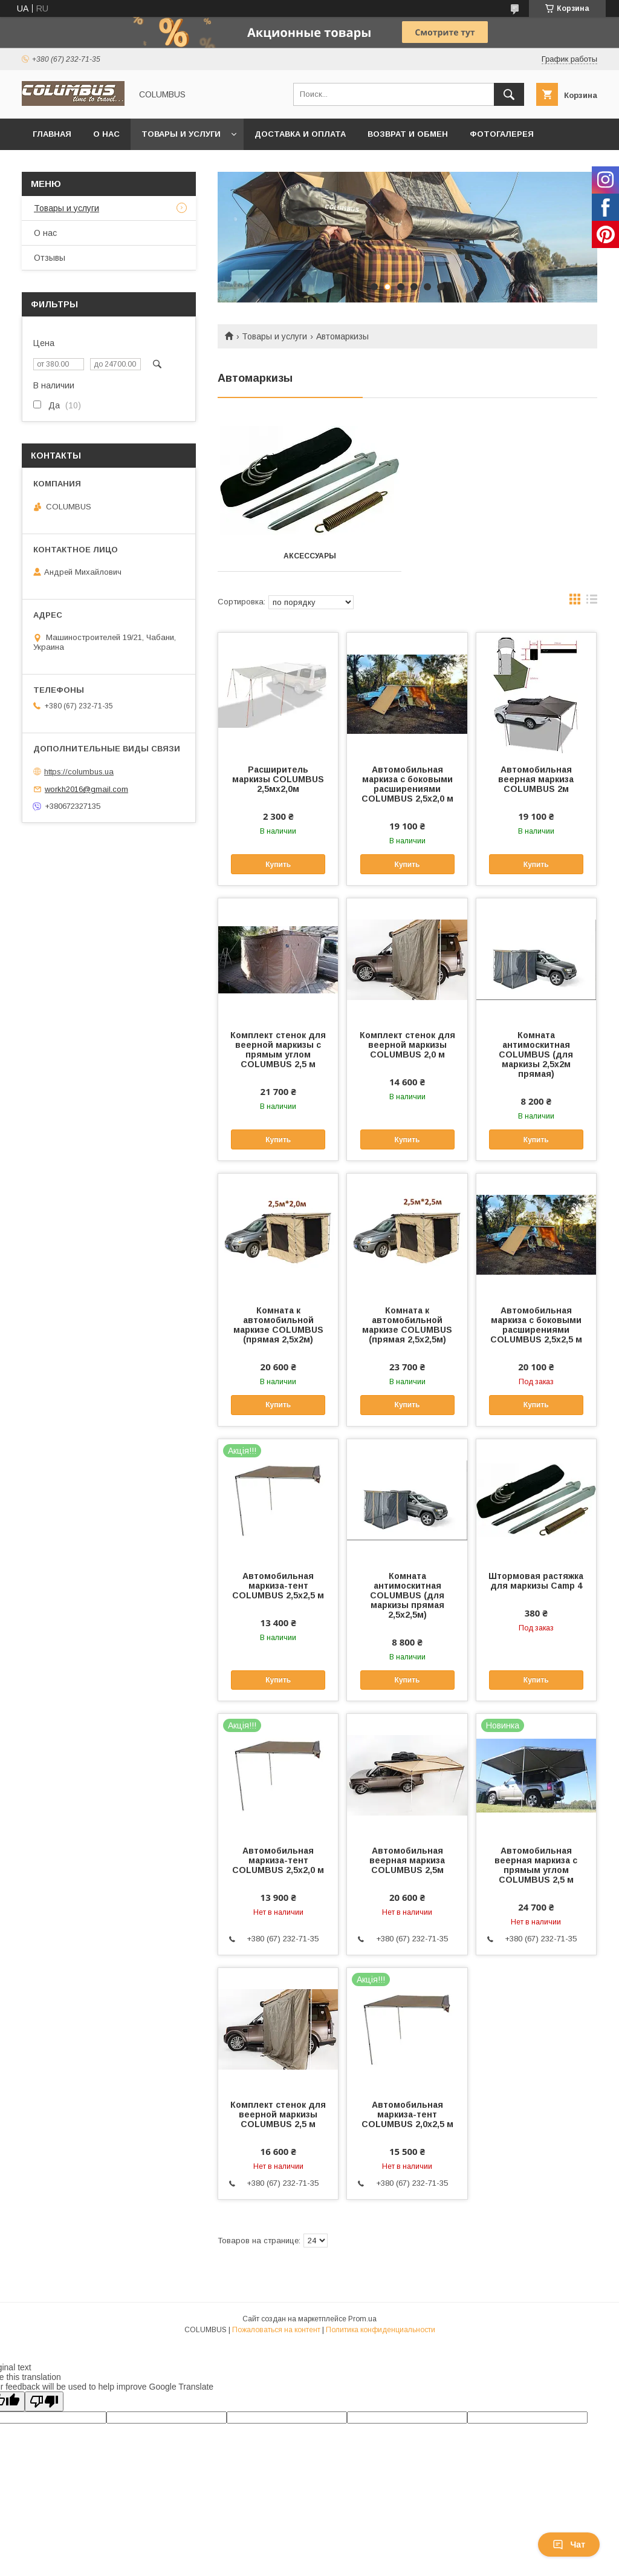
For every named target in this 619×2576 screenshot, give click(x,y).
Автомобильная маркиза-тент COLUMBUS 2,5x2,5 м (278, 1585)
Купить (278, 864)
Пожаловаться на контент (276, 2330)
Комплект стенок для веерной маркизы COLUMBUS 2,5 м (278, 2114)
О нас (106, 134)
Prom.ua (362, 2319)
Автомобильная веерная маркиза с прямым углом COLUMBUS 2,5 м (535, 1865)
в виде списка (591, 601)
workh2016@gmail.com (86, 789)
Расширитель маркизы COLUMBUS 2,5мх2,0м (278, 779)
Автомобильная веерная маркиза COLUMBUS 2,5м (407, 1860)
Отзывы (49, 258)
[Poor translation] (44, 2401)
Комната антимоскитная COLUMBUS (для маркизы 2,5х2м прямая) (536, 1054)
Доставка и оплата (300, 134)
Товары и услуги (181, 134)
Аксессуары (310, 556)
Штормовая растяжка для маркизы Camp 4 (535, 1580)
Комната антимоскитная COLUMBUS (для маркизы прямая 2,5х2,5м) (407, 1595)
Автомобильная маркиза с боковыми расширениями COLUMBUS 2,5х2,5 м (536, 1325)
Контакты (56, 165)
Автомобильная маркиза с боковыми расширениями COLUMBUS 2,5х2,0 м (407, 784)
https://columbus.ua (79, 771)
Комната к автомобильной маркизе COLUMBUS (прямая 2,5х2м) (278, 1325)
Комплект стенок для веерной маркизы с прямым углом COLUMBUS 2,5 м (278, 1049)
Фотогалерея (502, 134)
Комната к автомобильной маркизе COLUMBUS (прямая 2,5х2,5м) (407, 1325)
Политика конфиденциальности (380, 2330)
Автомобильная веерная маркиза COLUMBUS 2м (536, 779)
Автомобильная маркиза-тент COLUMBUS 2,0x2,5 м (407, 2114)
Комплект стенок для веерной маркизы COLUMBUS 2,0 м (407, 1044)
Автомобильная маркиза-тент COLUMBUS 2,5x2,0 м (278, 1860)
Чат (569, 2544)
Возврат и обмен (408, 134)
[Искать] (509, 94)
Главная (52, 134)
